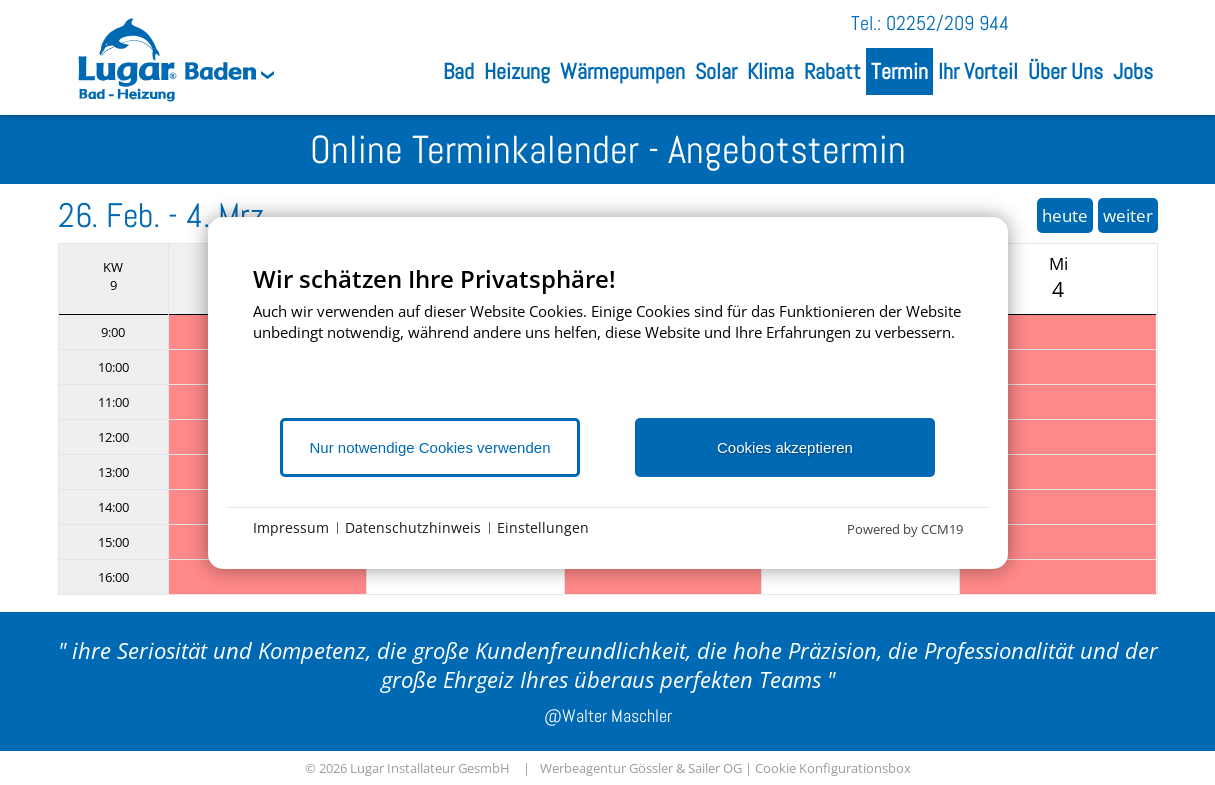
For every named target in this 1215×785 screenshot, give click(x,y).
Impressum (291, 527)
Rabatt (832, 71)
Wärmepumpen (622, 71)
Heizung (517, 71)
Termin (899, 71)
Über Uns (1065, 71)
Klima (770, 71)
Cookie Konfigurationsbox (833, 768)
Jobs (1133, 71)
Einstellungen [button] (543, 527)
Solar (716, 71)
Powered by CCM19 (905, 529)
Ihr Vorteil (978, 71)
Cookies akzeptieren (785, 447)
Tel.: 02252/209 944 (930, 23)
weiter (1128, 215)
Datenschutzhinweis (413, 527)
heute (1065, 215)
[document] (608, 340)
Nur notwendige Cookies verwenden (430, 447)
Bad (458, 71)
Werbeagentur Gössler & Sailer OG (641, 768)
